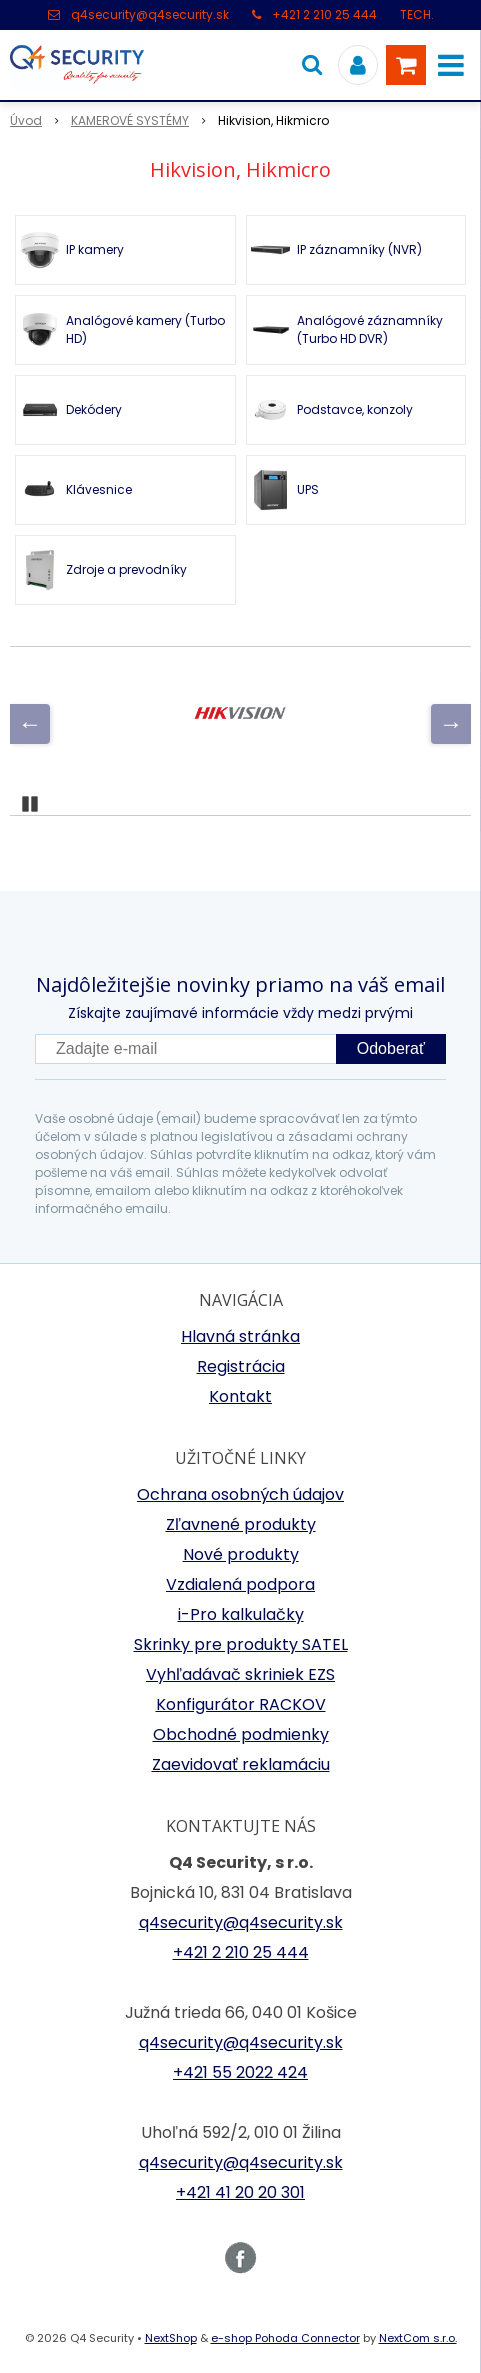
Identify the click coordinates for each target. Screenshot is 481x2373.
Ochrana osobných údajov (240, 1494)
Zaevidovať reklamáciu (241, 1764)
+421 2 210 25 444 (324, 14)
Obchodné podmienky (241, 1734)
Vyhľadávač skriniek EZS (240, 1674)
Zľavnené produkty (241, 1524)
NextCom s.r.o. (418, 2338)
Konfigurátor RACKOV (241, 1704)
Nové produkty (241, 1554)
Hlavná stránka (240, 1336)
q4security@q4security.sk (150, 14)
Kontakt (240, 1396)
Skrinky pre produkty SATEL (241, 1644)
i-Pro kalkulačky (241, 1614)
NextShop (171, 2338)
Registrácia (241, 1366)
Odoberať (391, 1048)
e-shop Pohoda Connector (285, 2338)
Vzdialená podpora (240, 1584)
